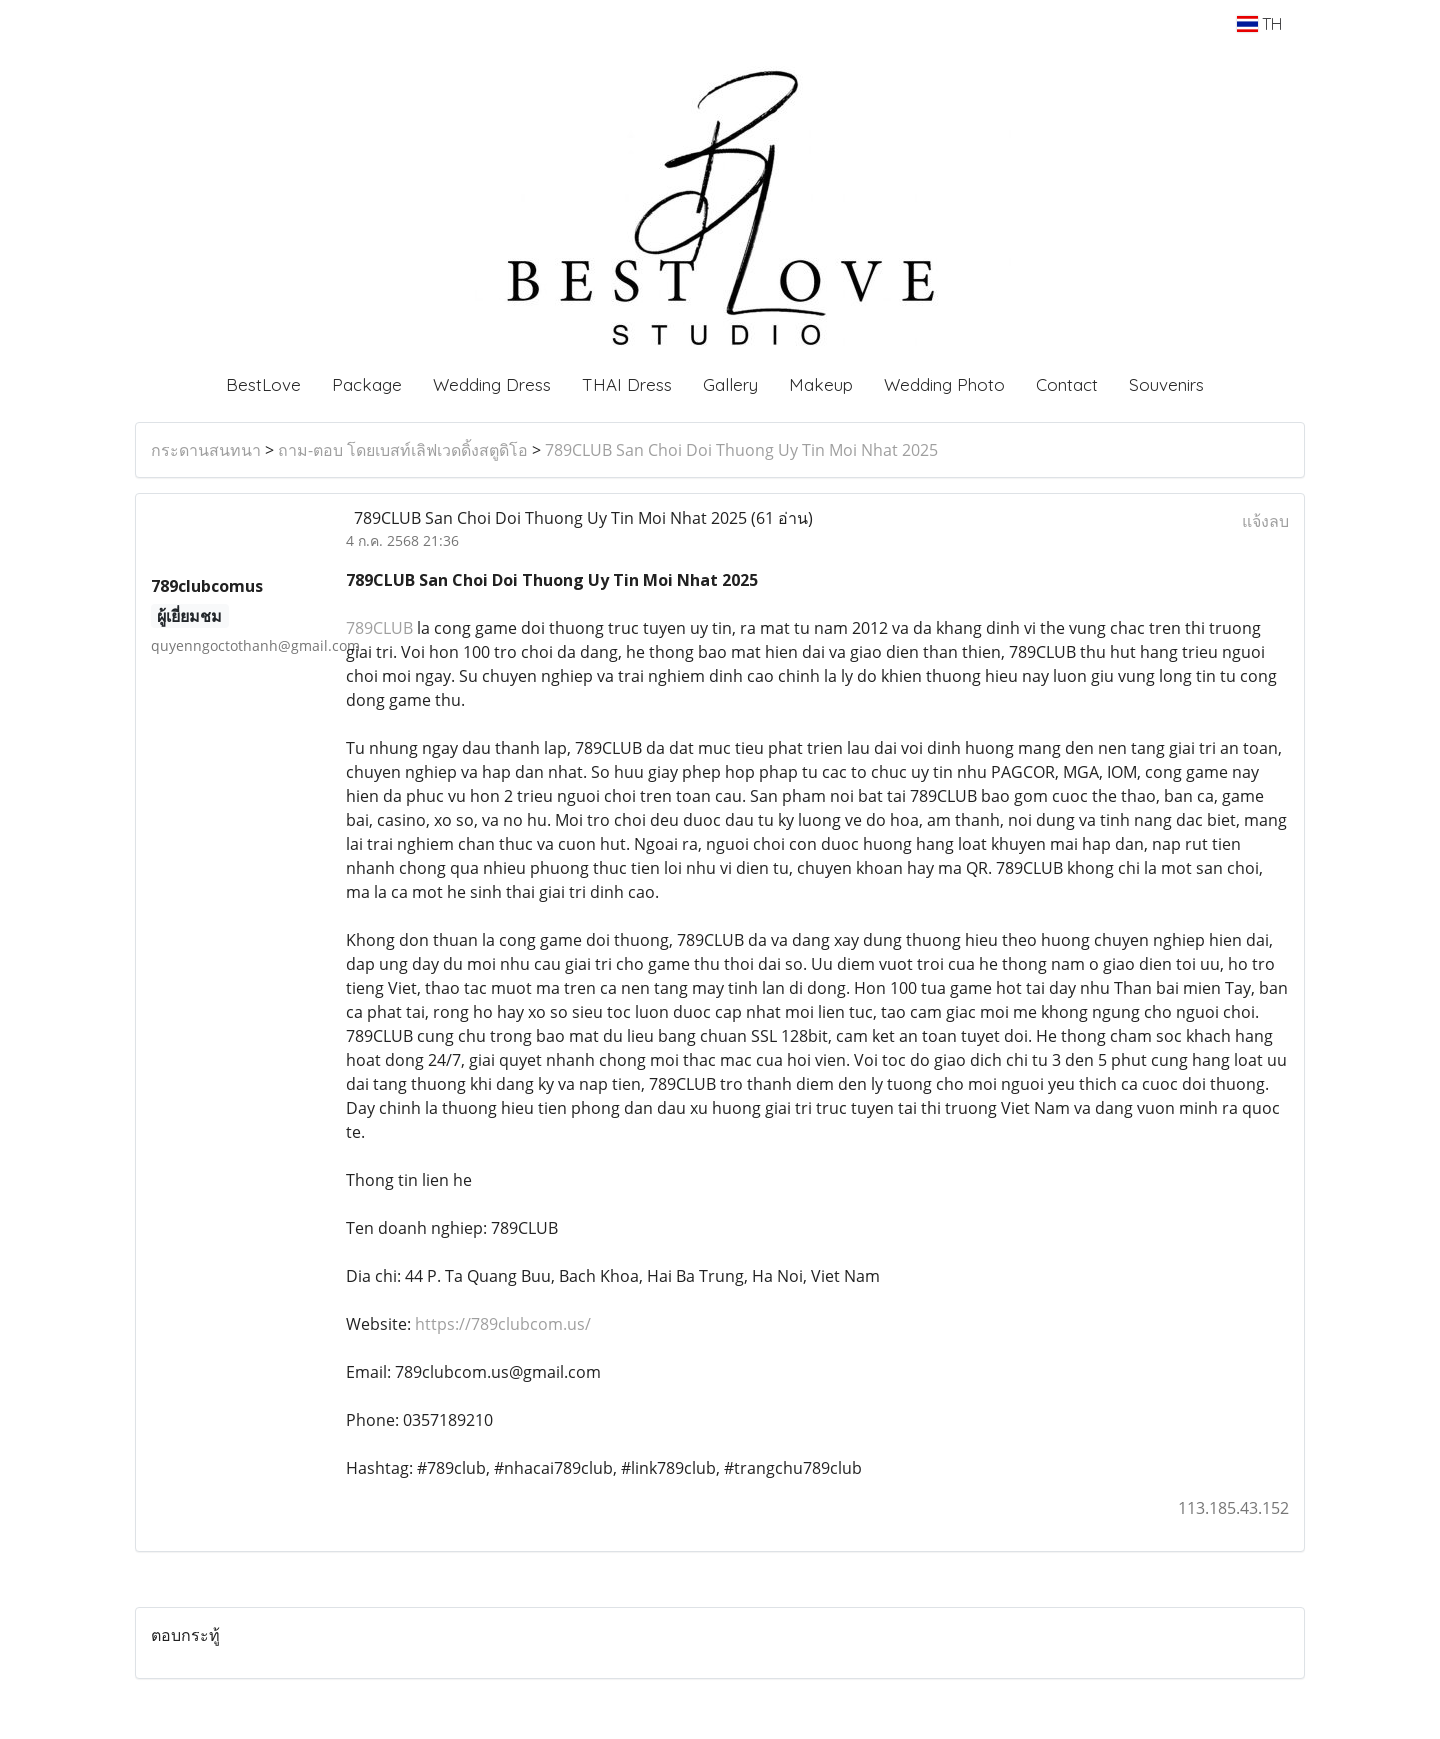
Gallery (730, 384)
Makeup (821, 384)
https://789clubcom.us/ (503, 1324)
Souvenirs (1166, 384)
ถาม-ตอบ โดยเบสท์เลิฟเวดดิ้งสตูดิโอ (403, 450)
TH (1259, 24)
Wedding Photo (944, 384)
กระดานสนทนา (206, 450)
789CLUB (379, 628)
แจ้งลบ (1265, 521)
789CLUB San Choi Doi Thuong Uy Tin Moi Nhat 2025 (741, 450)
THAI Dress (627, 384)
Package (367, 384)
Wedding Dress (492, 384)
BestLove (263, 384)
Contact (1067, 384)
